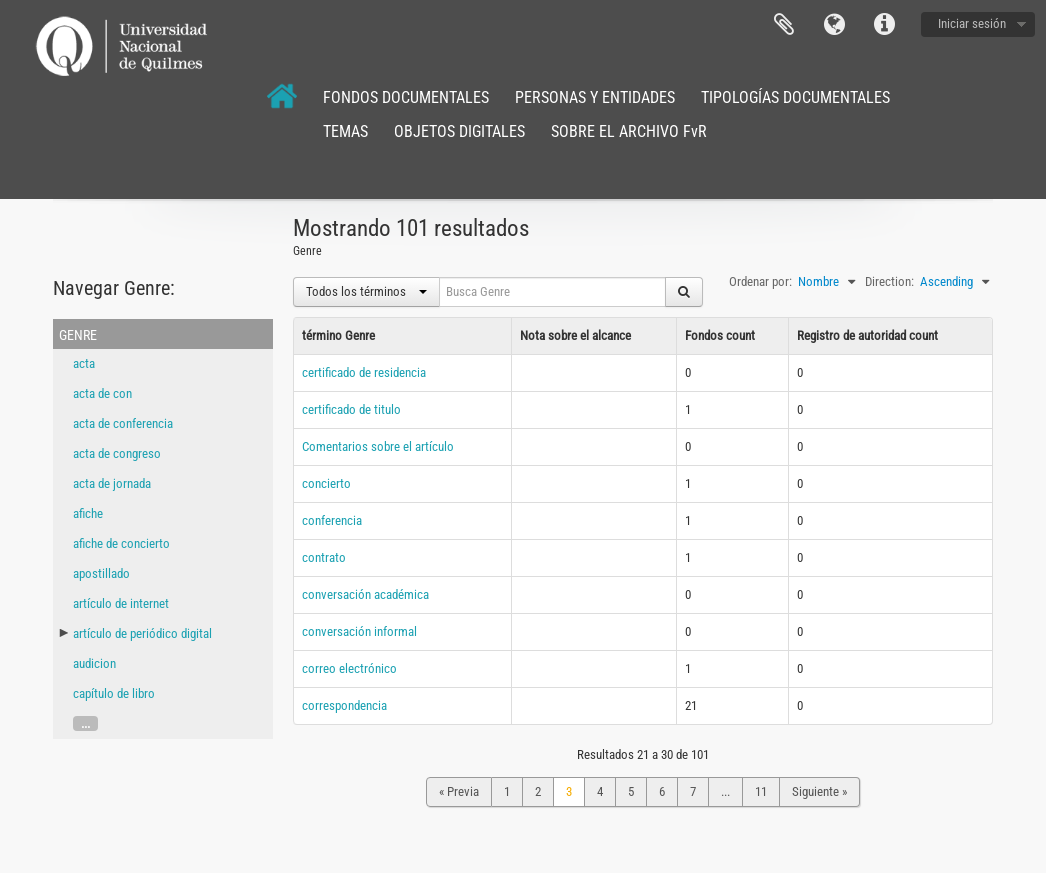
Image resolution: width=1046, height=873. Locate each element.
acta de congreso (117, 453)
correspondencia (344, 705)
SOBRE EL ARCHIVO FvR (629, 131)
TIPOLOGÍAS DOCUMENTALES (795, 97)
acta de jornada (112, 483)
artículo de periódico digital (142, 633)
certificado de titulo (351, 409)
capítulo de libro (114, 693)
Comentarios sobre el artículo (378, 446)
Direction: (889, 281)
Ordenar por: (760, 281)
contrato (324, 557)
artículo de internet (121, 603)
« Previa (459, 791)
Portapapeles (784, 25)
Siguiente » (819, 791)
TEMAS (345, 131)
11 (761, 791)
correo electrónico (349, 668)
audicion (94, 663)
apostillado (101, 573)
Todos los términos (366, 291)
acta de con (102, 393)
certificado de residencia (364, 372)
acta (84, 363)
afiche (88, 513)
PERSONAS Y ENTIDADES (595, 97)
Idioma (834, 25)
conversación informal (359, 631)
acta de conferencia (123, 423)
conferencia (332, 520)
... (85, 723)
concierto (326, 483)
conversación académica (365, 594)
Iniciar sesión (972, 23)
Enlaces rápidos (884, 25)
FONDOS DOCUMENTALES (406, 97)
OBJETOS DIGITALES (459, 131)
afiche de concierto (121, 543)
